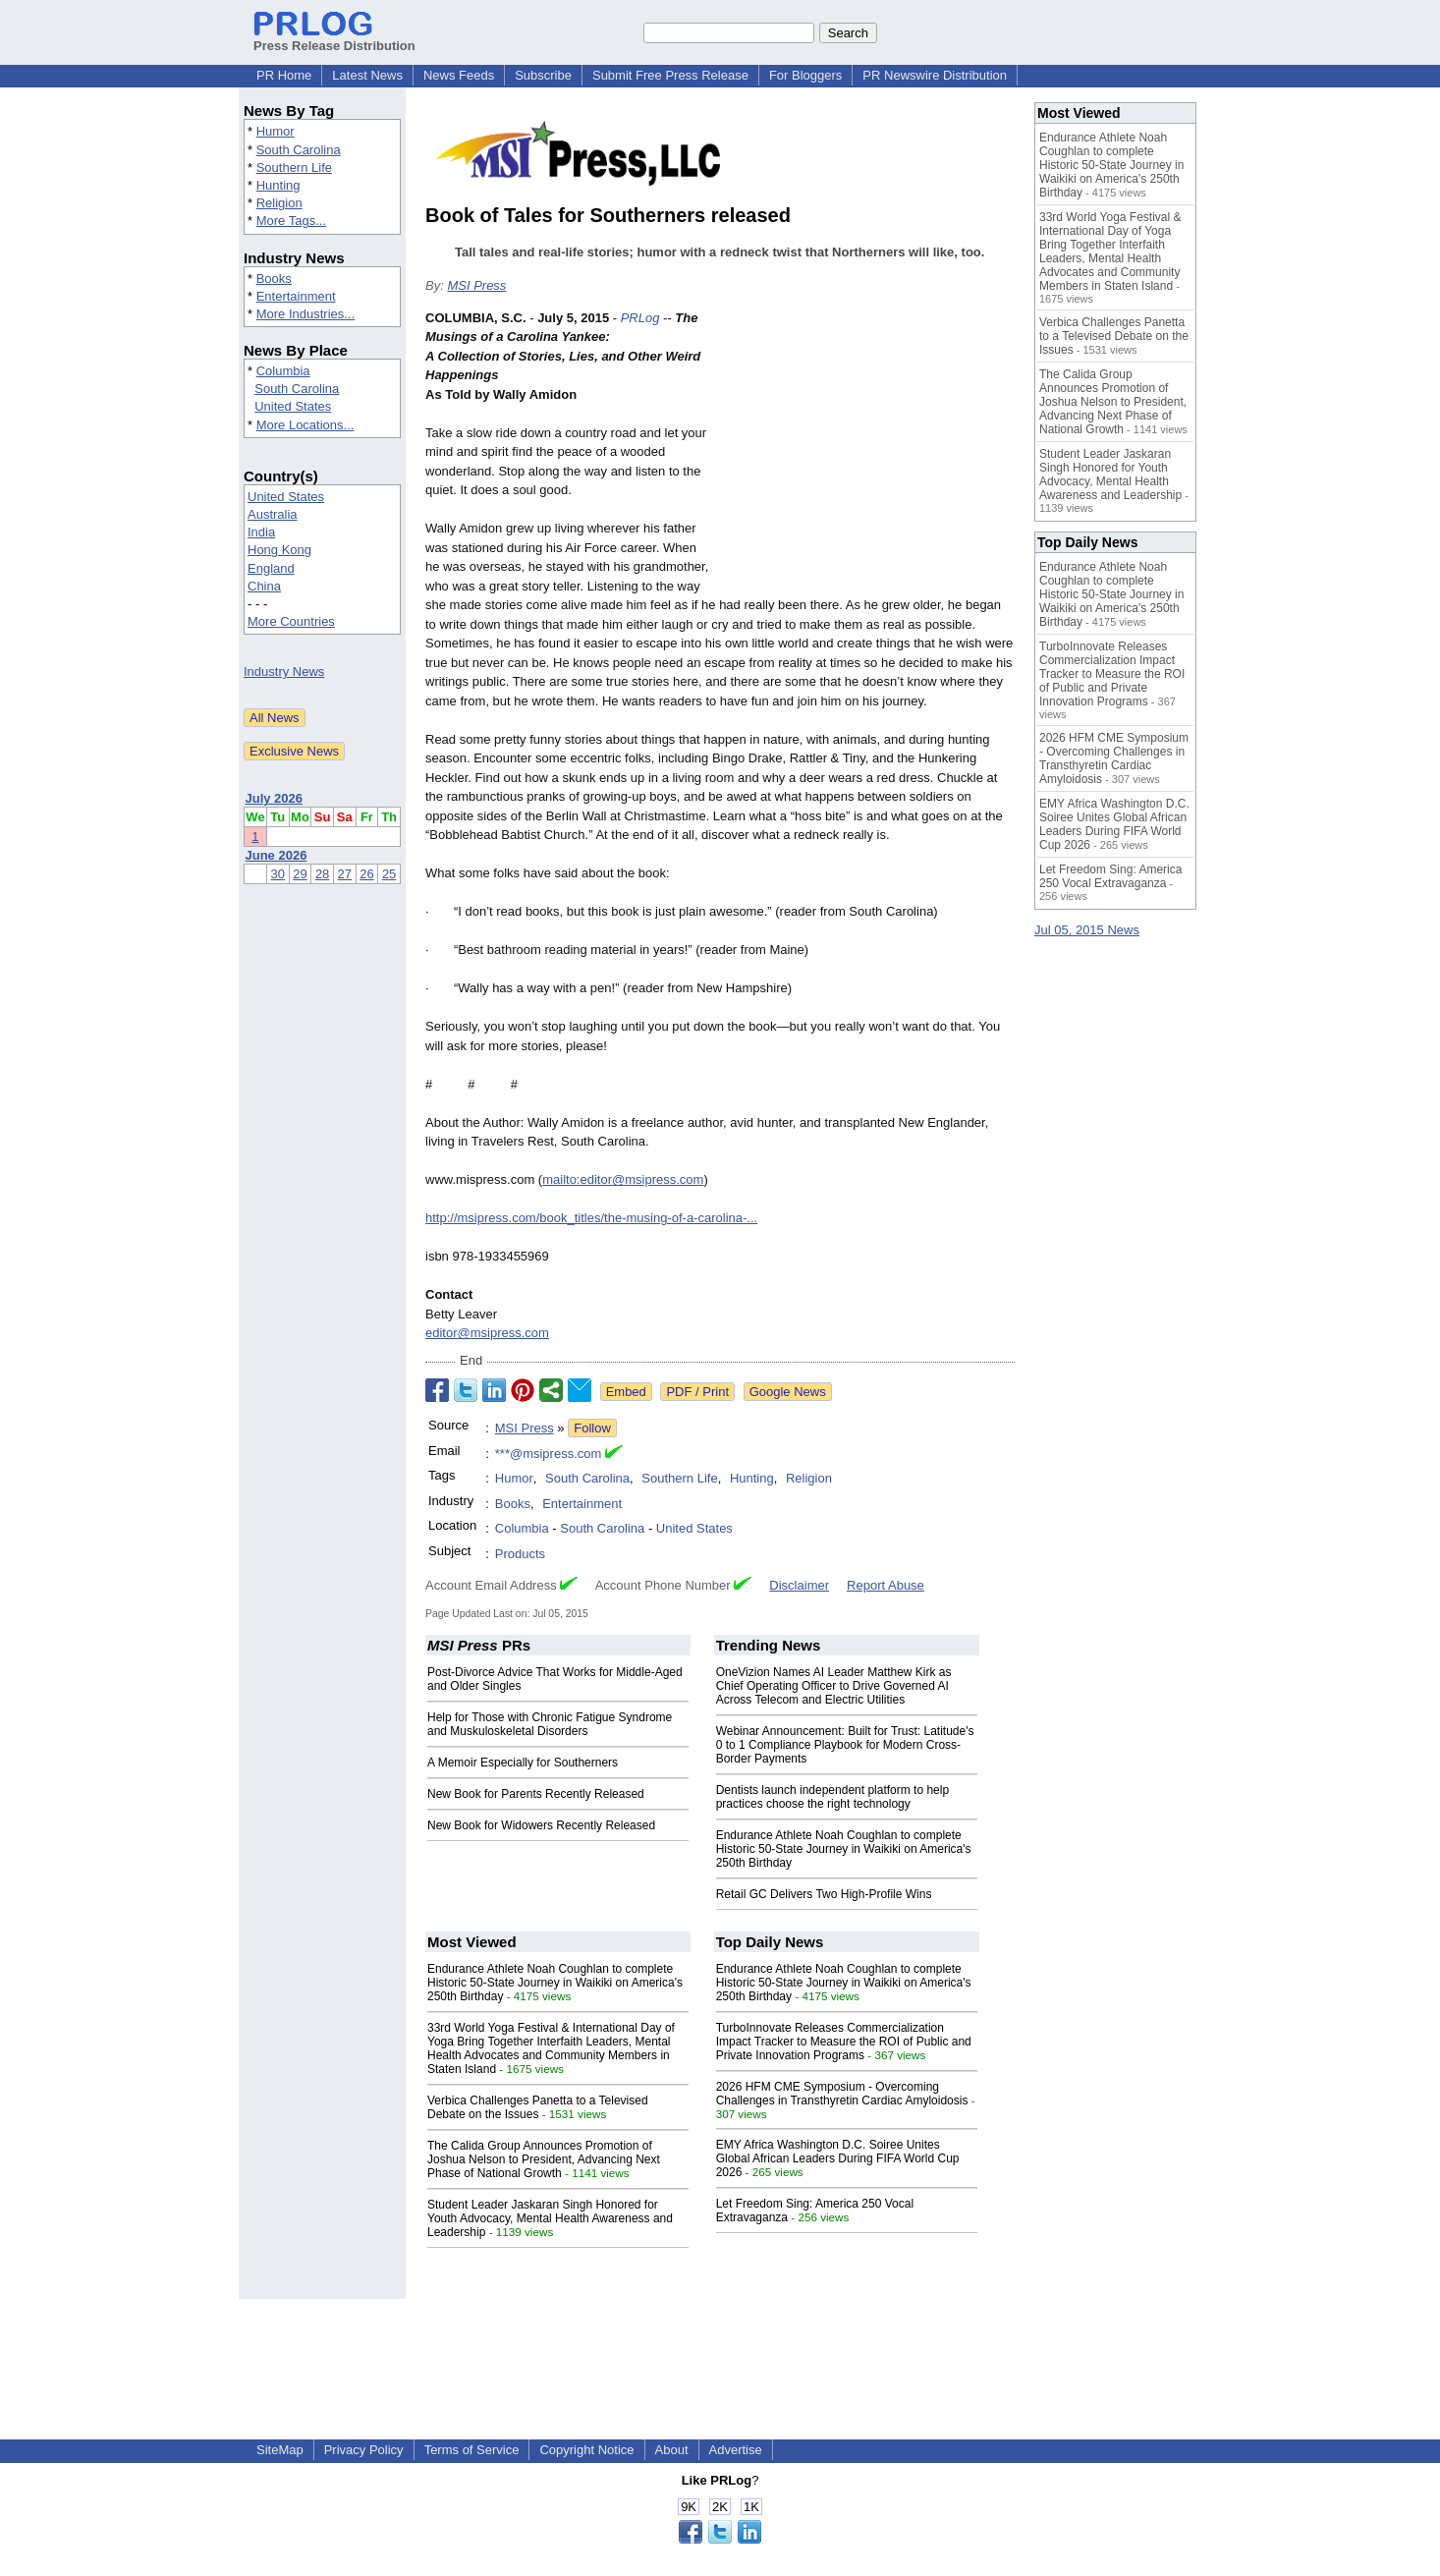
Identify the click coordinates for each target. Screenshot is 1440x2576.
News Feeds (458, 75)
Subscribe (543, 75)
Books (274, 278)
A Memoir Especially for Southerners (522, 1762)
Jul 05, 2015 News (1086, 930)
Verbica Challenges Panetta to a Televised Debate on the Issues (537, 2107)
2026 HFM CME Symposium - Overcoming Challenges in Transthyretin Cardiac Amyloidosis (842, 2093)
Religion (279, 203)
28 (322, 874)
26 (366, 874)
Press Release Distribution (334, 38)
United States (292, 406)
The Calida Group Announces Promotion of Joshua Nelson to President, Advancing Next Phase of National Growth (543, 2159)
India (261, 532)
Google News (787, 1391)
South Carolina (298, 149)
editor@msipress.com (487, 1332)
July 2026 (275, 798)
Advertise (735, 2449)
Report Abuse (885, 1585)
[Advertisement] (867, 453)
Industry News (284, 671)
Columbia (283, 371)
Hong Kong (279, 549)
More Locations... (305, 425)
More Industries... (305, 314)
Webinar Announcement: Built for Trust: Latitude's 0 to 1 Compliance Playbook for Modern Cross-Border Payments (845, 1744)
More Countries (291, 621)
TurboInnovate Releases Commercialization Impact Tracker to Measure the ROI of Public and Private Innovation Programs (843, 2041)
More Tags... (291, 220)
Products (520, 1553)
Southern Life (294, 167)
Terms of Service (472, 2449)
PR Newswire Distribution (934, 75)
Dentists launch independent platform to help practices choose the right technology (833, 1797)
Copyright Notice (586, 2449)
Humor (275, 131)
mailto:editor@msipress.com (622, 1179)
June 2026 (276, 855)
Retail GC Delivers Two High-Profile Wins (824, 1894)
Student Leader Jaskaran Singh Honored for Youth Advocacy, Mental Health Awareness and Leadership (550, 2218)
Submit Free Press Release (670, 75)
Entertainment (296, 296)
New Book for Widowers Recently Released (541, 1825)
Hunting (278, 185)
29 (299, 874)
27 (345, 874)
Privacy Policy (364, 2449)
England (271, 568)
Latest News (367, 75)
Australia (273, 514)
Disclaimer (799, 1585)
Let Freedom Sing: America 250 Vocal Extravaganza (1110, 876)
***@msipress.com (548, 1453)
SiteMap (280, 2449)
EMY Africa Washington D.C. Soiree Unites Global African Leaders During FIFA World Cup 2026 (838, 2158)
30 (278, 874)
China (264, 586)
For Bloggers (805, 75)
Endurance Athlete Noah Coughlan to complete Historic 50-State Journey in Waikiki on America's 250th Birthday (843, 1849)
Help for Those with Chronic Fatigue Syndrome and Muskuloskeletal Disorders (549, 1724)
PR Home (283, 75)
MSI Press (476, 285)
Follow (592, 1428)
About (672, 2449)
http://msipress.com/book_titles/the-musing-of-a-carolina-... (591, 1217)
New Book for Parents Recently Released (535, 1794)
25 (389, 874)
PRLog (640, 317)
